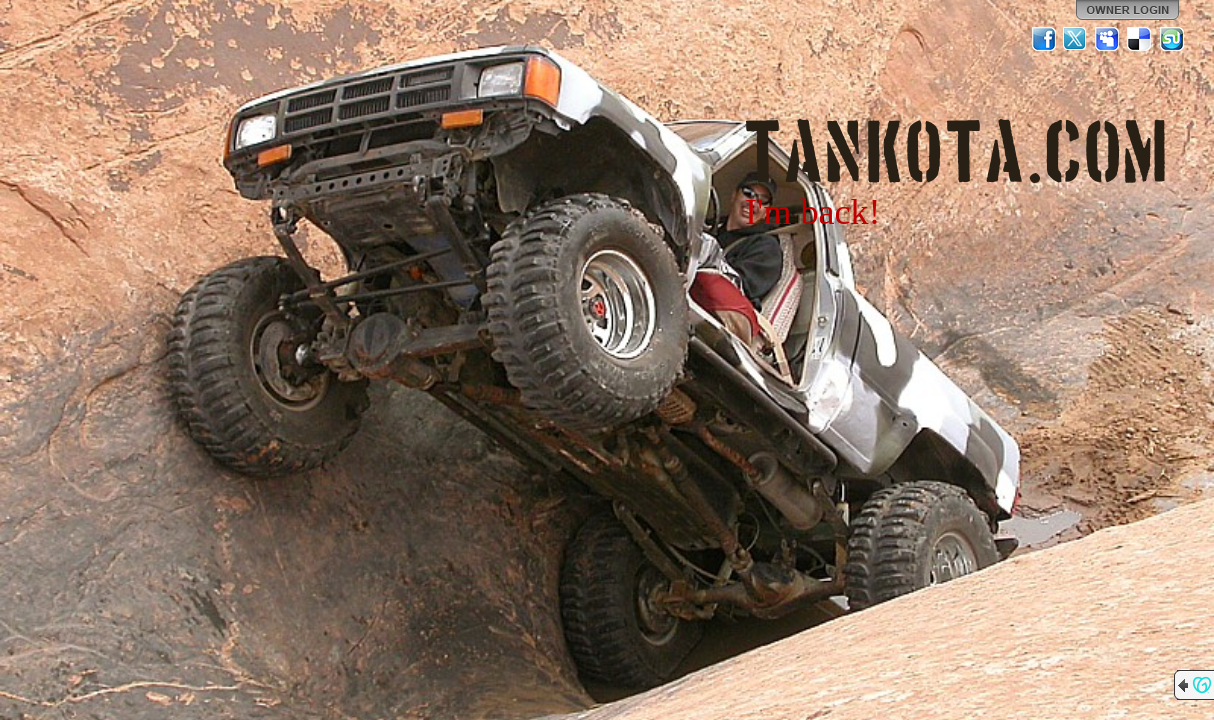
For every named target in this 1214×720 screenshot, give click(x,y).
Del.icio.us (1140, 39)
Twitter (1076, 39)
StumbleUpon (1172, 39)
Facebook (1044, 39)
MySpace (1108, 39)
